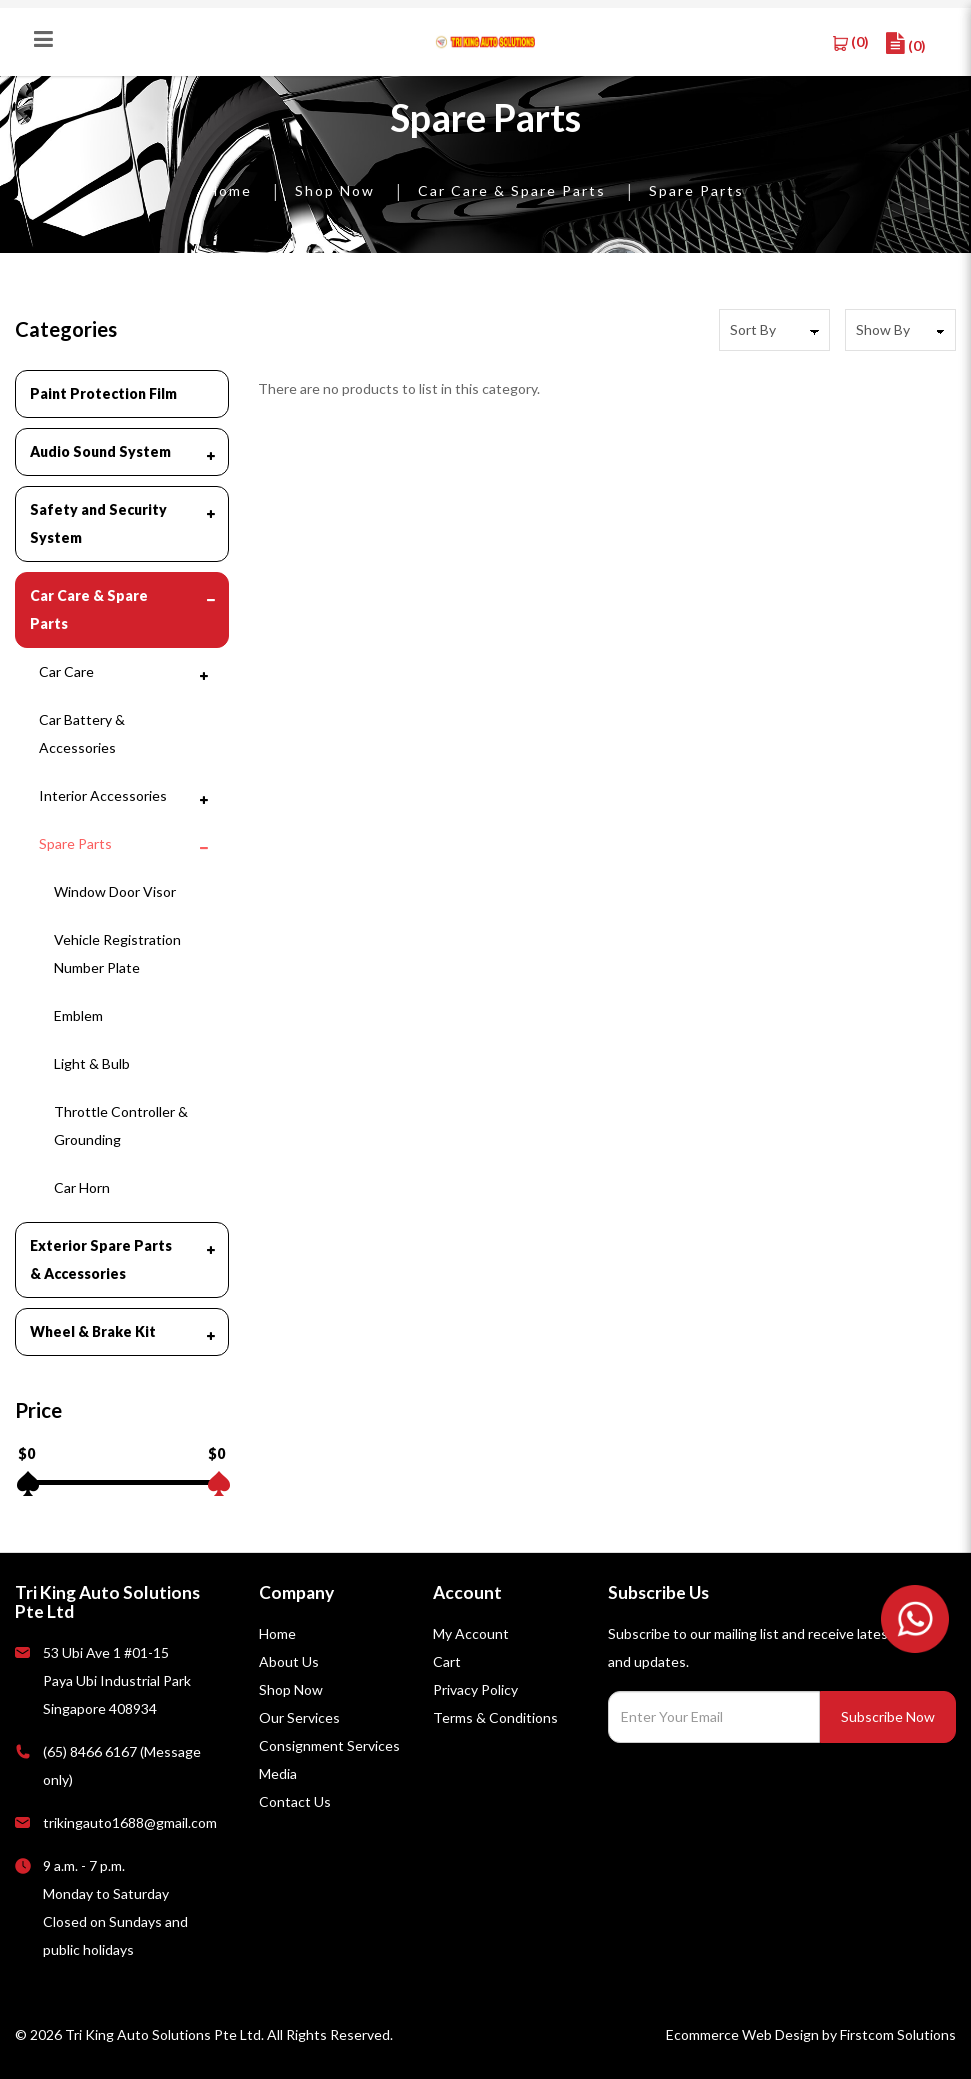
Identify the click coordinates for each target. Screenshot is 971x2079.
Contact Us (295, 1801)
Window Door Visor (115, 891)
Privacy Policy (475, 1689)
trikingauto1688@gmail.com (130, 1822)
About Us (289, 1661)
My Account (471, 1633)
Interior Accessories (103, 795)
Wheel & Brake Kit (93, 1331)
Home (229, 190)
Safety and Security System (98, 523)
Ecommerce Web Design (742, 2034)
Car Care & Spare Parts (512, 190)
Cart (447, 1661)
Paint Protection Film (103, 393)
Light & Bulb (92, 1063)
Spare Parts (696, 190)
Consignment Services (329, 1745)
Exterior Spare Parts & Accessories (101, 1259)
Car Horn (82, 1187)
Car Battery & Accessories (82, 733)
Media (278, 1773)
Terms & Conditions (495, 1717)
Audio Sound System (100, 451)
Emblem (78, 1015)
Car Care (66, 671)
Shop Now (335, 190)
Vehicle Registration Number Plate (117, 953)
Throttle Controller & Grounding (121, 1125)
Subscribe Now (888, 1716)
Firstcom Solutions (898, 2034)
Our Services (299, 1717)
